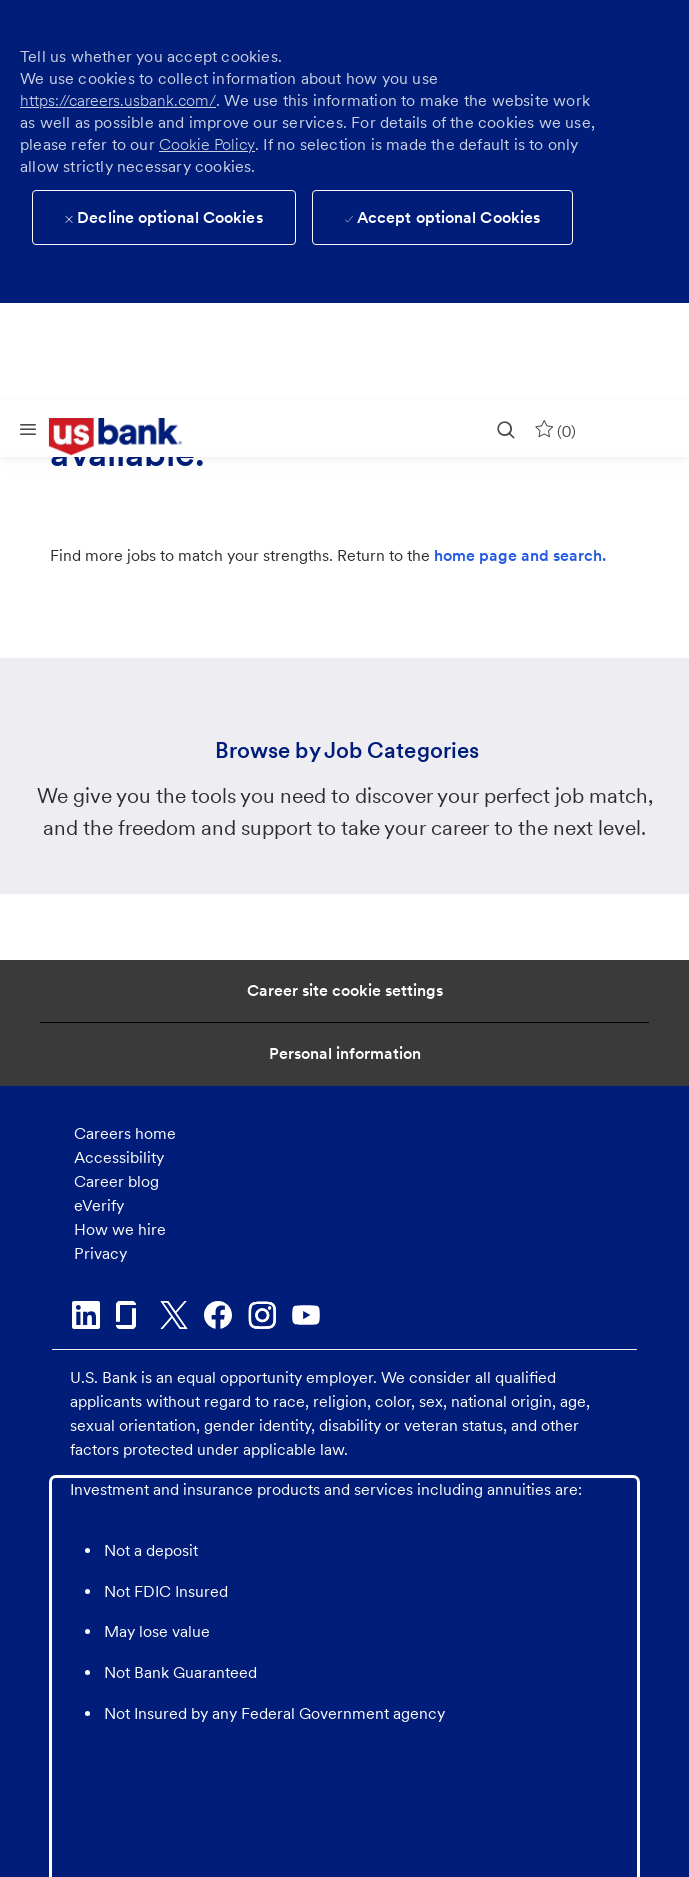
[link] (130, 437)
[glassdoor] (130, 1315)
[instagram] (262, 1315)
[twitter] (174, 1315)
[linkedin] (86, 1315)
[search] (506, 428)
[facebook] (218, 1315)
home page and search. (520, 555)
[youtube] (306, 1315)
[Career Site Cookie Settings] (345, 991)
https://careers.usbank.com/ (118, 100)
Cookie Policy (207, 144)
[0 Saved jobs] (555, 428)
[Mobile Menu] (28, 428)
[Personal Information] (345, 1054)
